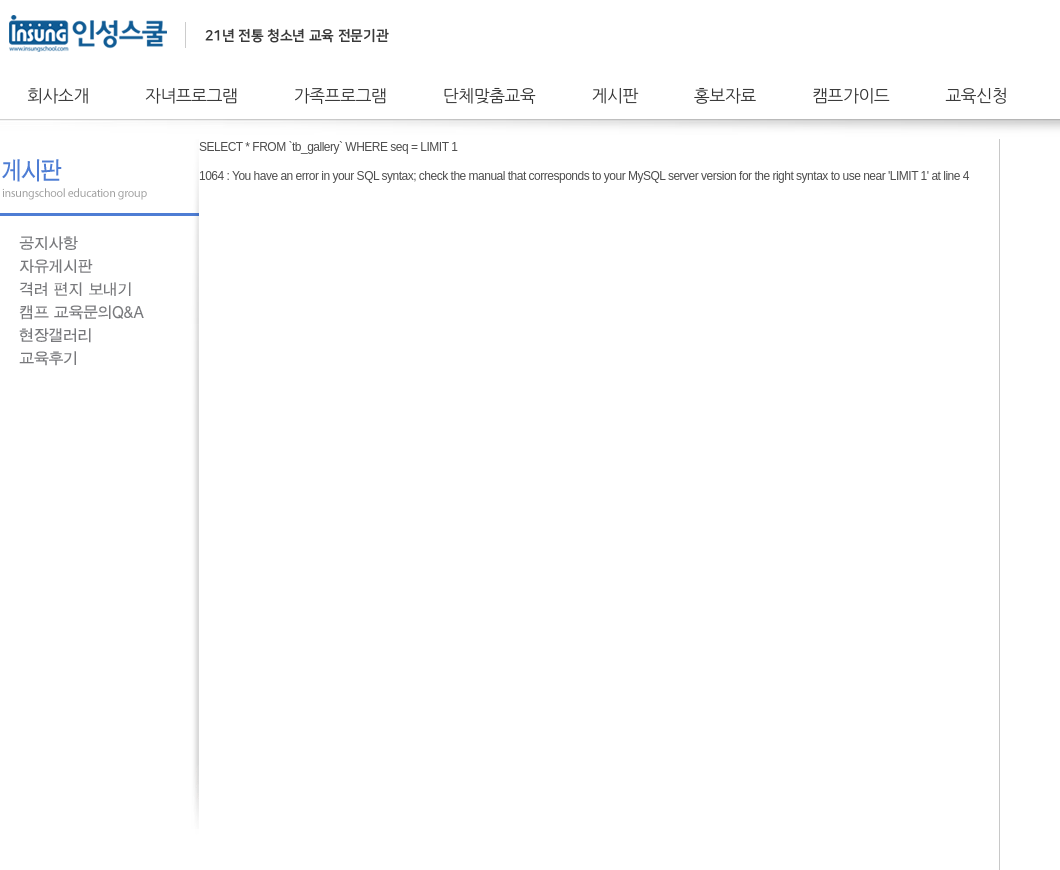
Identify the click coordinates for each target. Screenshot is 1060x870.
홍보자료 (725, 95)
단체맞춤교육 (489, 95)
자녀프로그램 (191, 95)
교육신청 (976, 95)
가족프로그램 (340, 95)
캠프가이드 (850, 95)
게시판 (615, 95)
